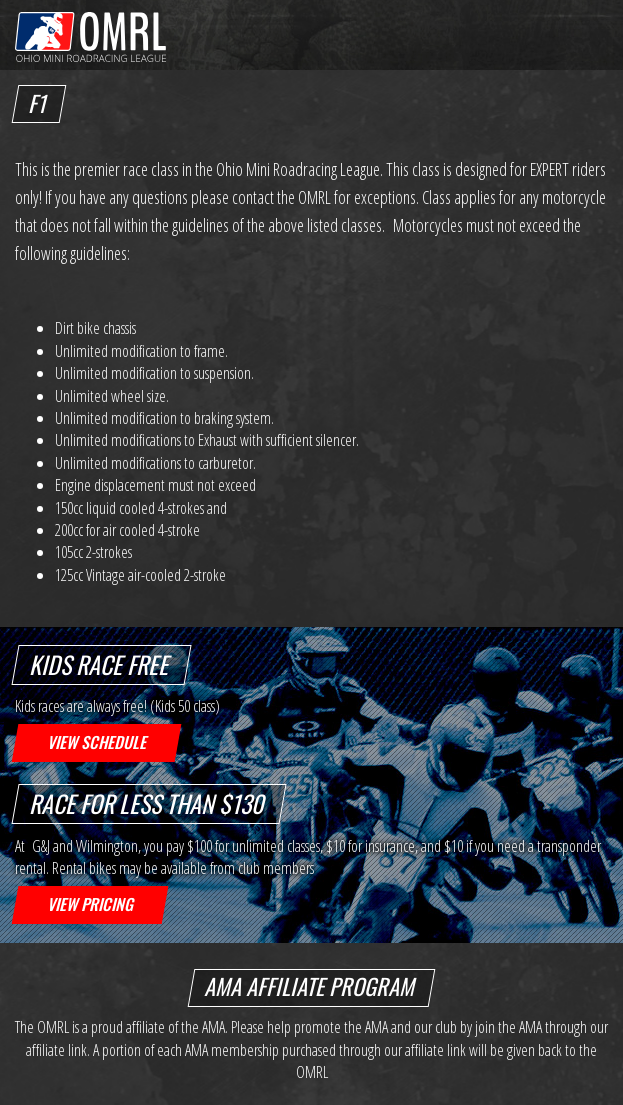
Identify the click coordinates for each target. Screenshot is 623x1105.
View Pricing (90, 904)
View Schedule (96, 742)
